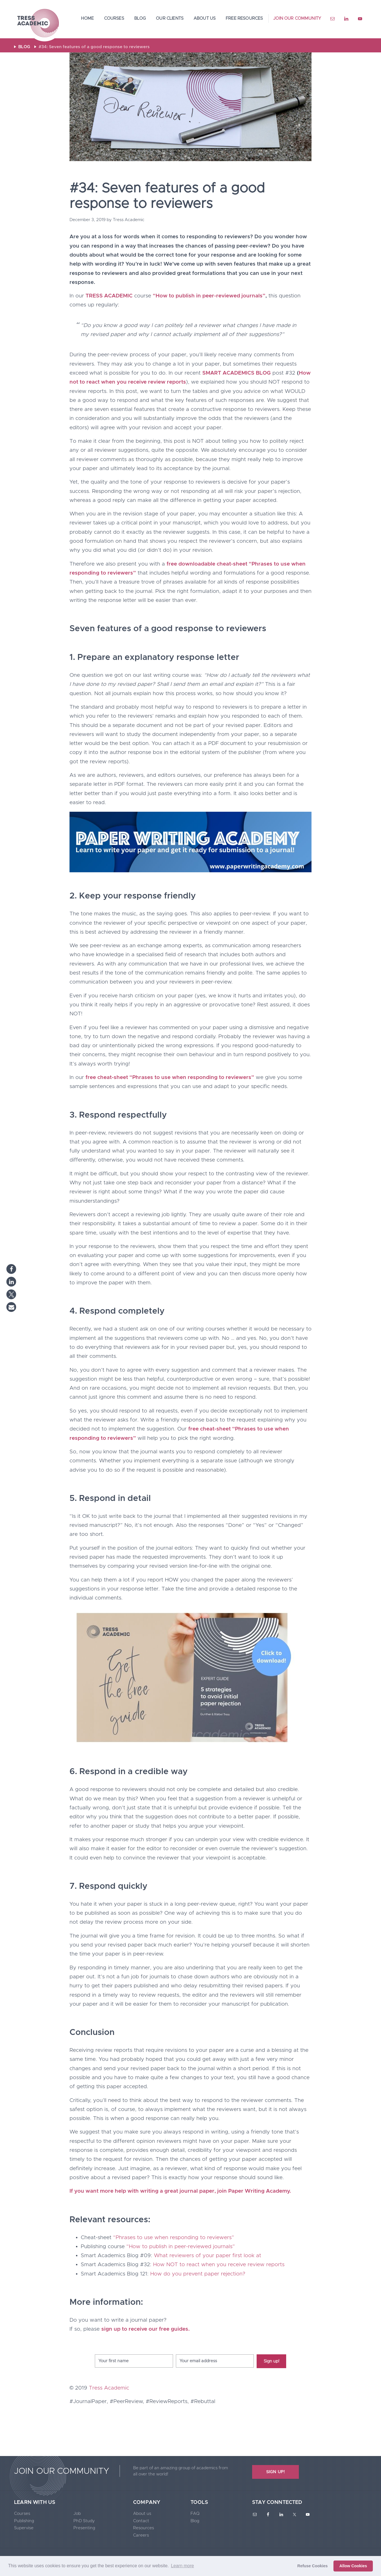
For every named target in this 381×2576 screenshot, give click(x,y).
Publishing (24, 2521)
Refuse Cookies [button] (312, 2566)
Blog (194, 2521)
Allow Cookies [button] (353, 2566)
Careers (141, 2535)
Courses (22, 2514)
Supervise (23, 2528)
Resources (143, 2528)
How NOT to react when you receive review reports (218, 2264)
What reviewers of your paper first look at (207, 2255)
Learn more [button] (182, 2565)
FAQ (195, 2514)
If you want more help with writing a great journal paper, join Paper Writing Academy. (180, 2191)
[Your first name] (134, 2361)
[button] (11, 1269)
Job (77, 2514)
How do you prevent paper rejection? (197, 2274)
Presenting (84, 2528)
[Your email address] (215, 2361)
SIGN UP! (275, 2472)
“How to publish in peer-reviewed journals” (180, 2246)
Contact (141, 2521)
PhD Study (84, 2521)
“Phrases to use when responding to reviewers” (173, 2237)
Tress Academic (38, 24)
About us (142, 2514)
